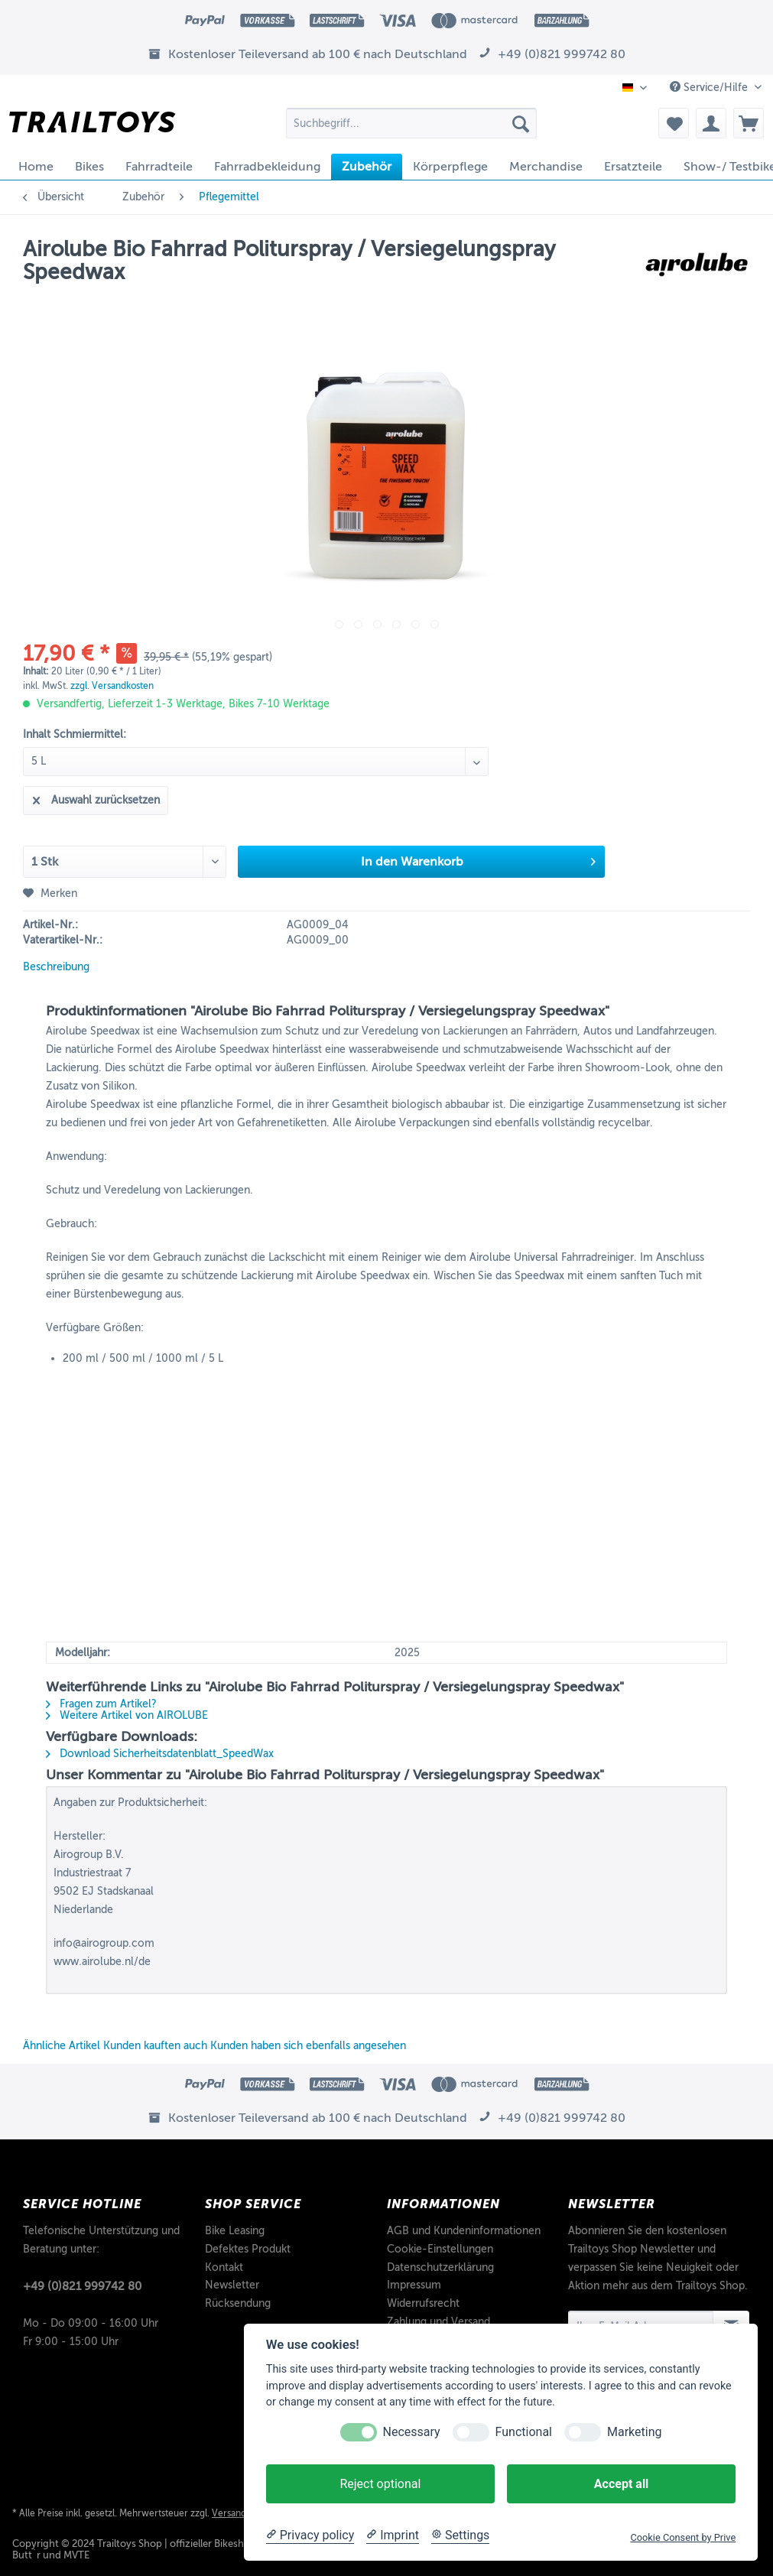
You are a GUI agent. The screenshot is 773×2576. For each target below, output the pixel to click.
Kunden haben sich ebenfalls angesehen (308, 2045)
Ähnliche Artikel (61, 2045)
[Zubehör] (366, 167)
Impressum (414, 2285)
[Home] (36, 167)
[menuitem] (412, 129)
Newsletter (232, 2285)
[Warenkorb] (748, 123)
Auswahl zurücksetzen (96, 797)
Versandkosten (243, 2513)
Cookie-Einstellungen (440, 2249)
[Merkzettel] (673, 123)
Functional (523, 2432)
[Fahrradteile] (159, 167)
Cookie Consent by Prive (683, 2537)
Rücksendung (238, 2303)
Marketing (634, 2432)
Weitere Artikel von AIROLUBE (127, 1715)
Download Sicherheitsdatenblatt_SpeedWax (160, 1753)
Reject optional (380, 2484)
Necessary (411, 2432)
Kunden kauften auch (155, 2045)
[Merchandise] (546, 167)
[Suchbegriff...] (412, 123)
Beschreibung (56, 967)
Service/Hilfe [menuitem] (710, 87)
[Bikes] (89, 167)
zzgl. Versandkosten (112, 686)
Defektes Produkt (248, 2249)
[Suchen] (521, 123)
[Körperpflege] (450, 167)
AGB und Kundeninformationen (464, 2231)
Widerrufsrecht (423, 2303)
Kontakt (224, 2267)
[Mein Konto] (711, 123)
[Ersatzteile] (633, 167)
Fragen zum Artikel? (101, 1704)
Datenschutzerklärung (440, 2267)
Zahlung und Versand (438, 2321)
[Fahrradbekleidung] (267, 167)
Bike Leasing (235, 2231)
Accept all (621, 2484)
